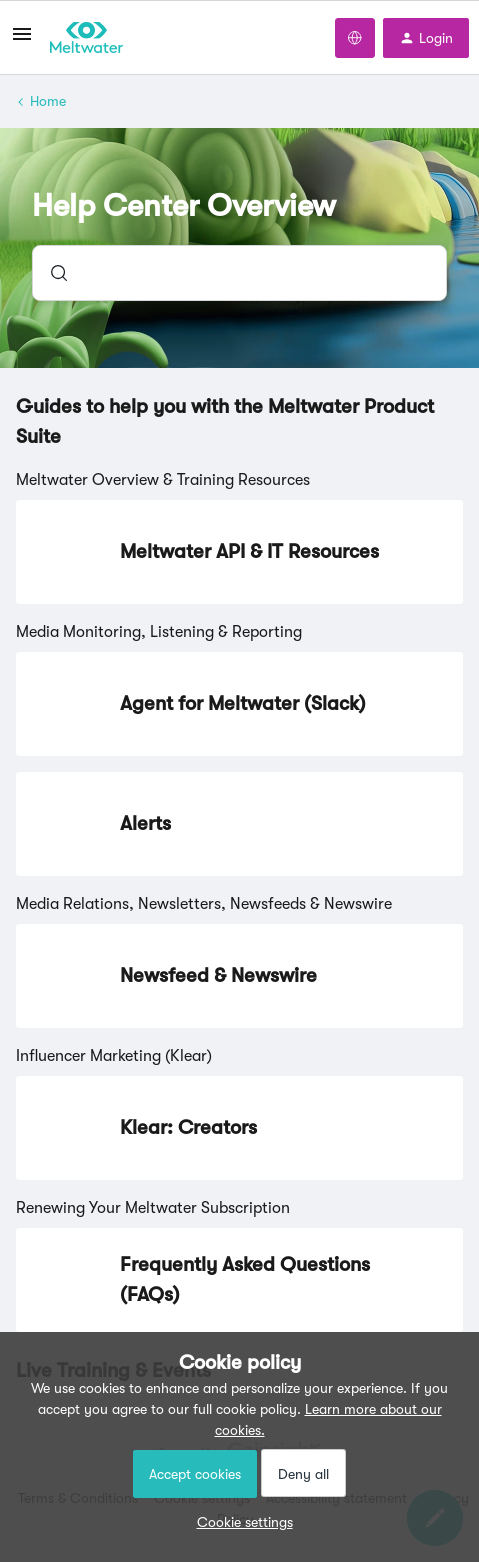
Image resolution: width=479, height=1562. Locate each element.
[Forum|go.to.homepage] (86, 38)
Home (48, 101)
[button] (240, 1522)
